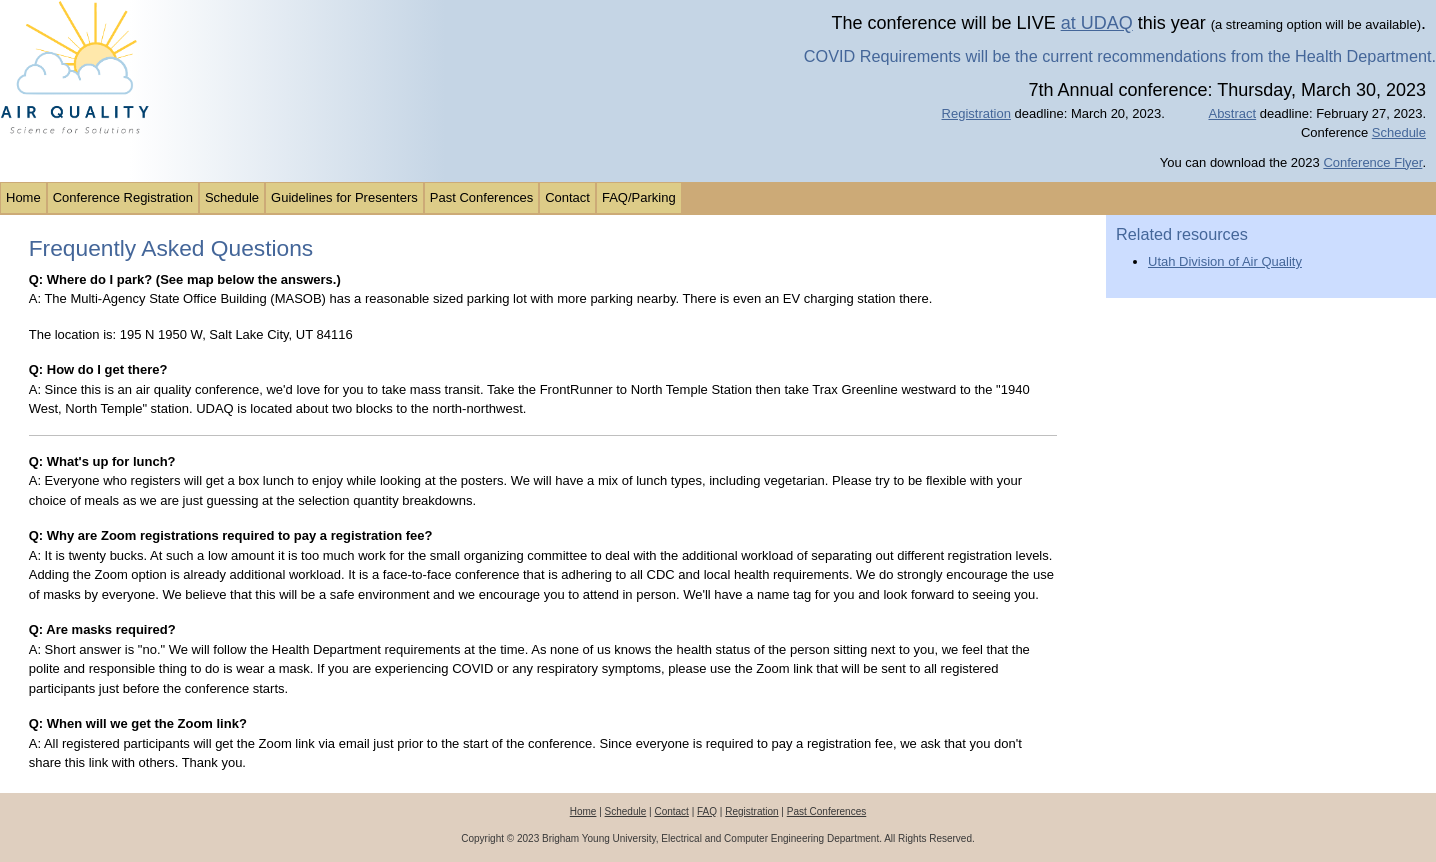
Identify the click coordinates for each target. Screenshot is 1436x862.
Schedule (1399, 132)
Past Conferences (481, 197)
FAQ (707, 811)
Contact (567, 197)
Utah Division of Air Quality (1225, 261)
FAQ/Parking (639, 197)
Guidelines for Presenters (344, 197)
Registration (976, 113)
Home (23, 197)
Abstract (1232, 113)
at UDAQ (1097, 23)
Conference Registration (123, 197)
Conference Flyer (1372, 162)
